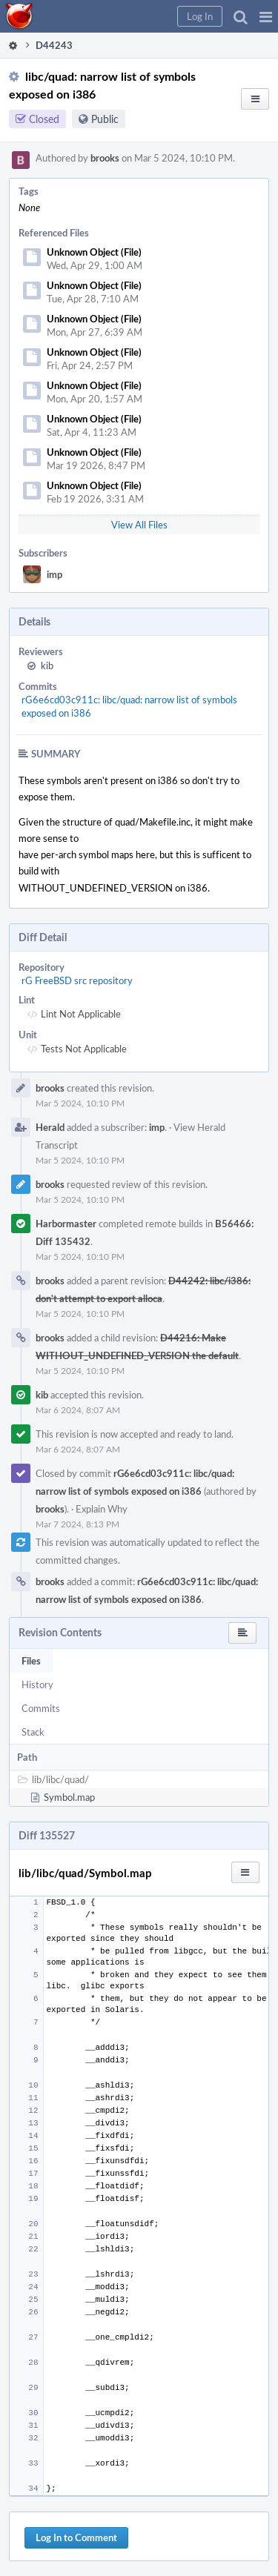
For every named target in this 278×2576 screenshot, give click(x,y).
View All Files (139, 524)
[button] (266, 16)
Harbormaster (66, 1223)
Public (105, 119)
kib (47, 665)
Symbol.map (69, 1797)
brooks (104, 158)
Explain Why (102, 1509)
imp (54, 574)
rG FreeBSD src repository (77, 980)
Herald (50, 1127)
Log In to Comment (76, 2537)
